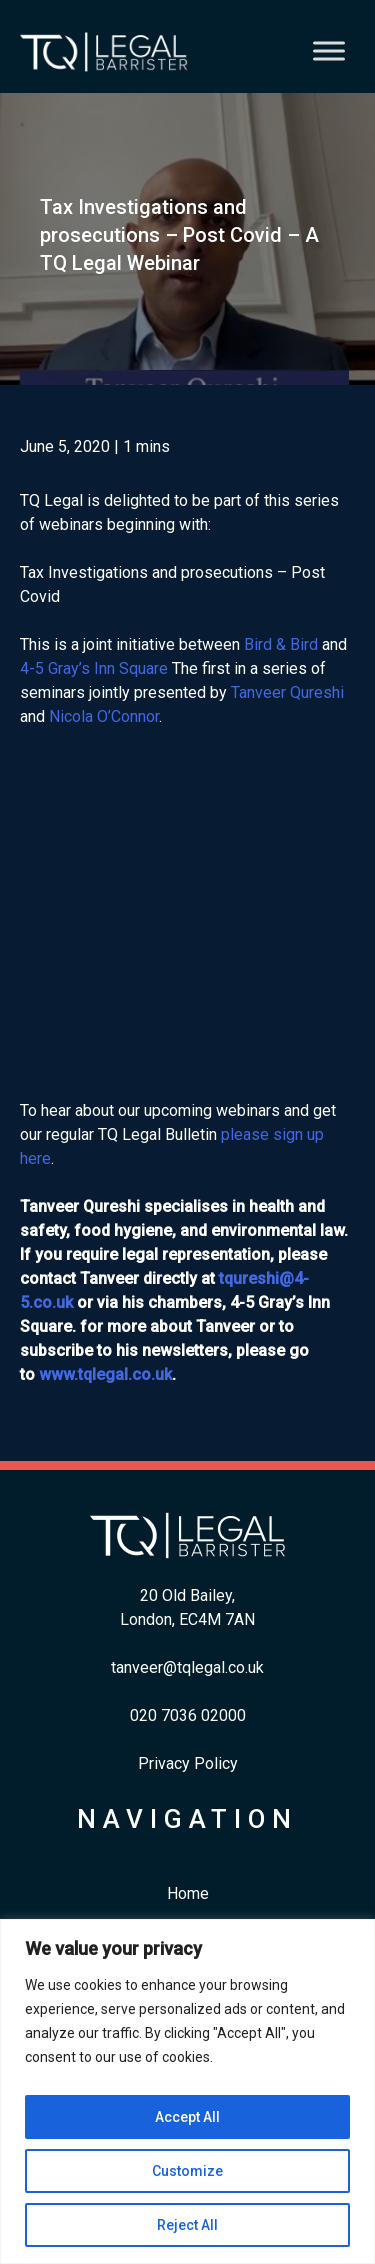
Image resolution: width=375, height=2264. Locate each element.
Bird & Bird (281, 644)
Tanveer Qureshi (287, 692)
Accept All (187, 2117)
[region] (187, 2091)
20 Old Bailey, (187, 1595)
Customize (187, 2171)
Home (188, 1893)
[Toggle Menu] (329, 51)
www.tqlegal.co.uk (105, 1374)
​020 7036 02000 (188, 1715)
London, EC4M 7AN (187, 1619)
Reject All (187, 2225)
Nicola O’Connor (104, 716)
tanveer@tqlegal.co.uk (187, 1667)
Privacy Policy (188, 1763)
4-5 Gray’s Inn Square (94, 668)
